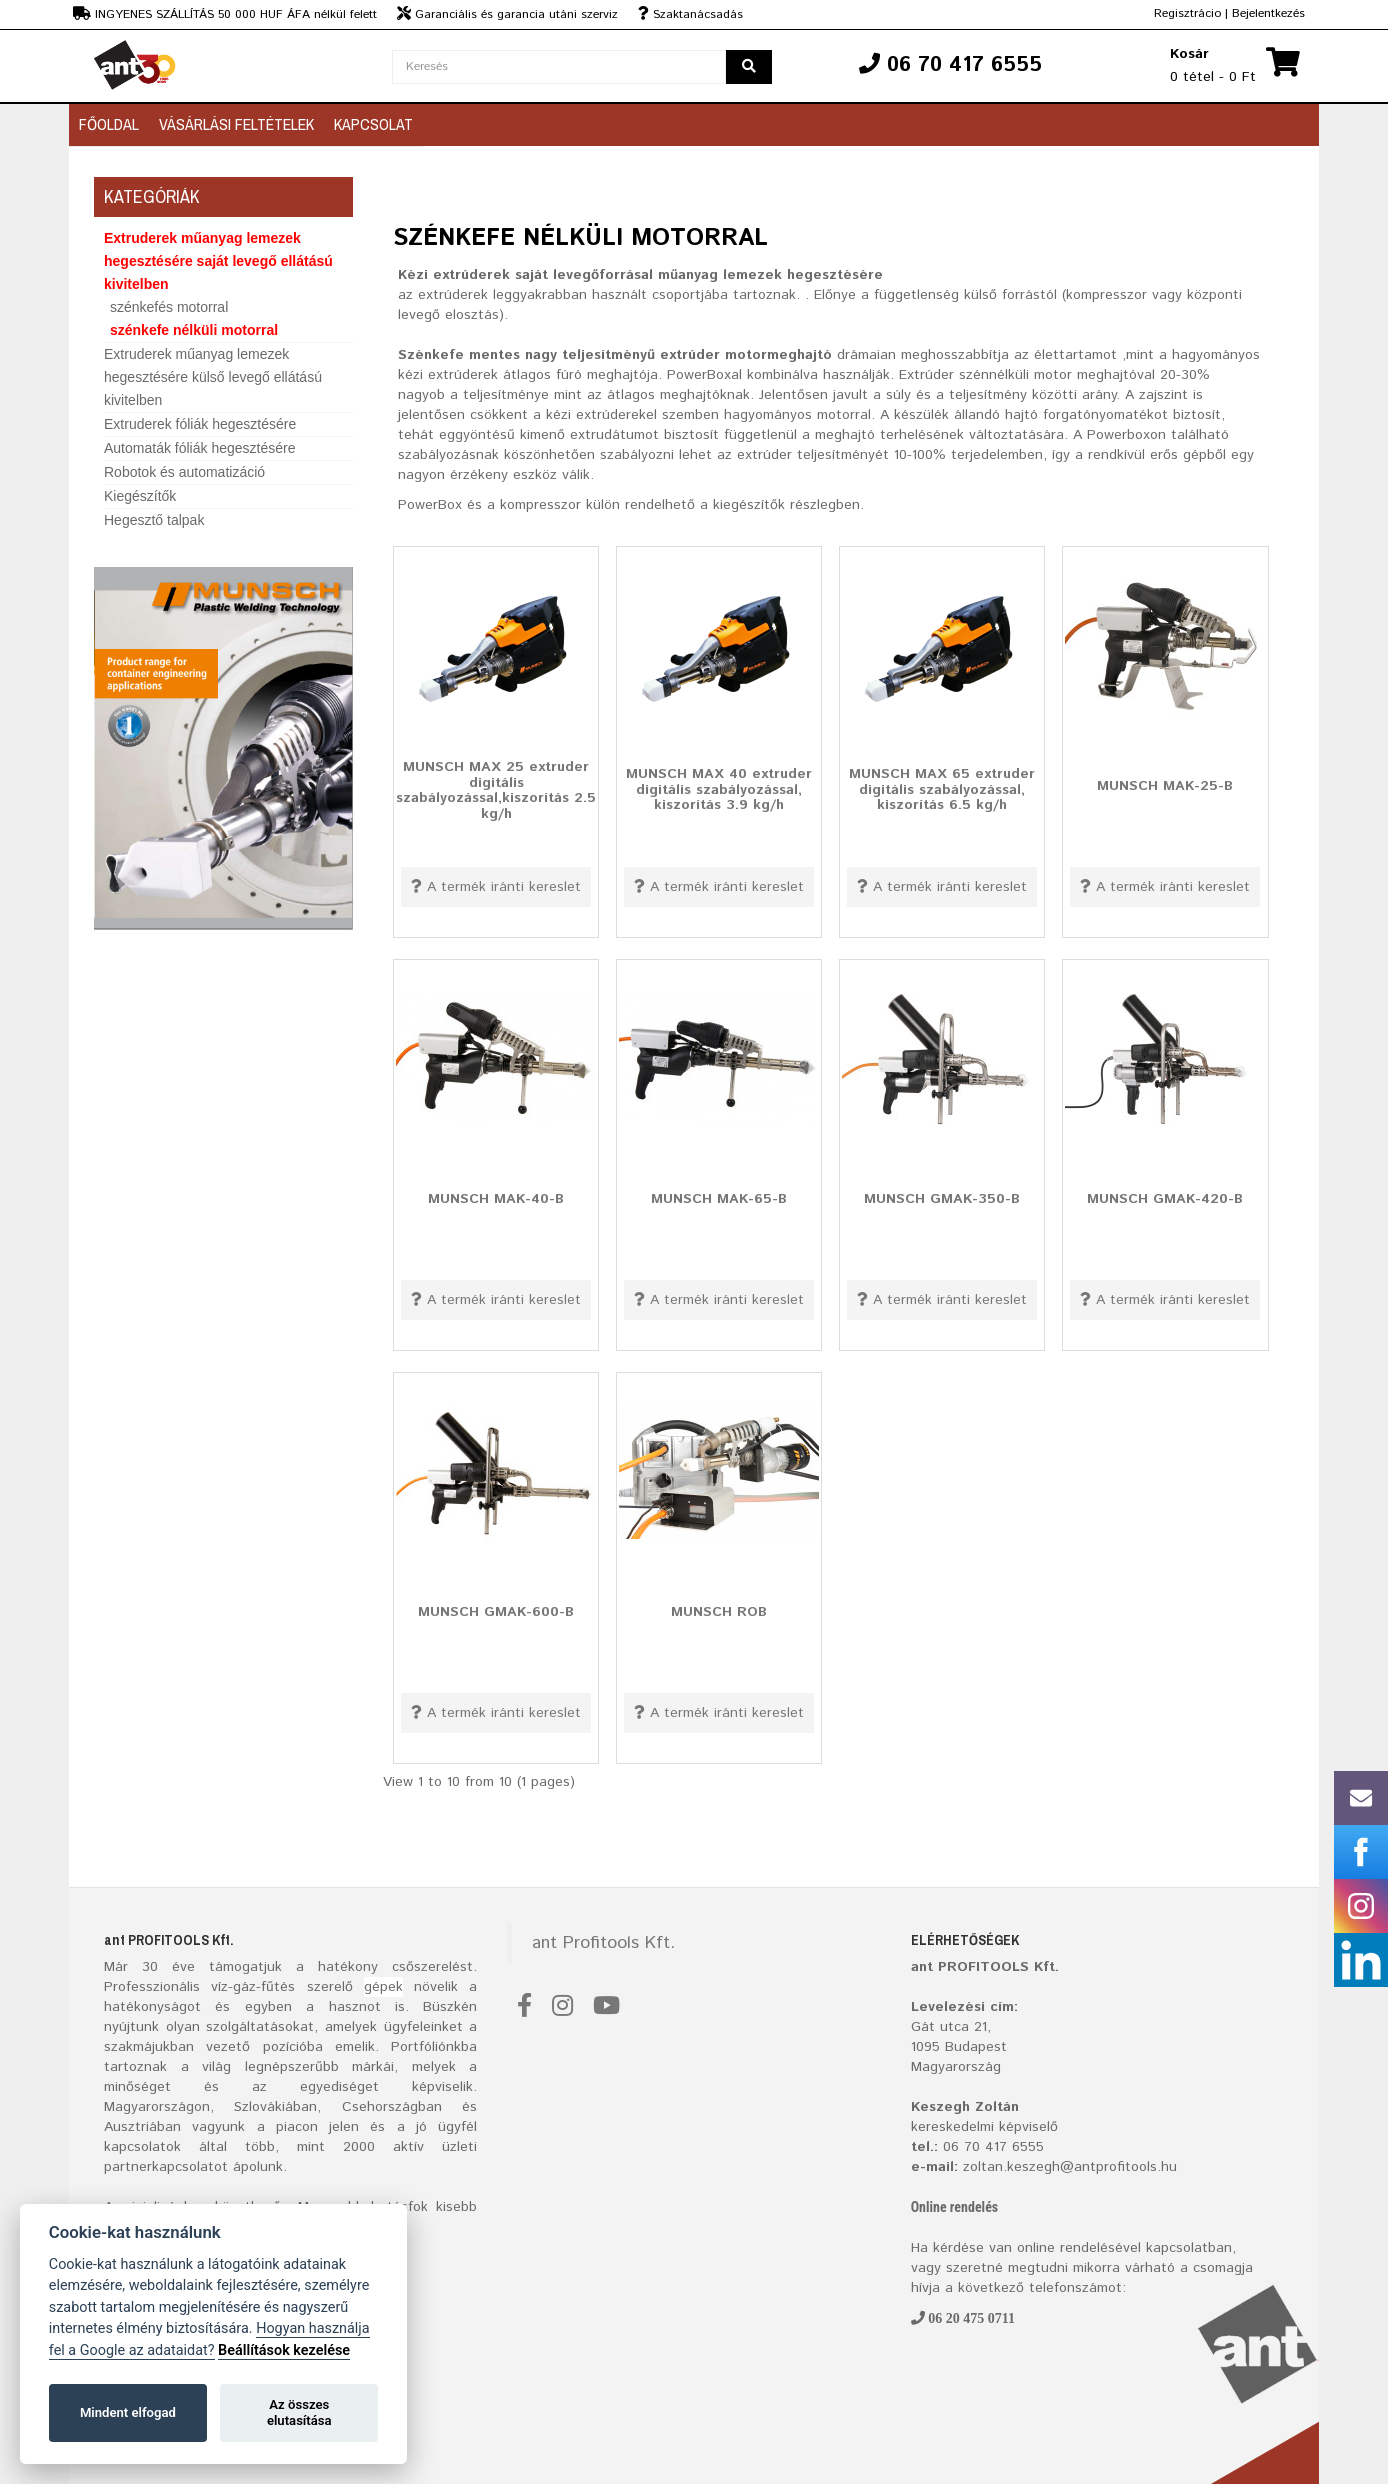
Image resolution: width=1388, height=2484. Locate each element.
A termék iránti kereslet (496, 887)
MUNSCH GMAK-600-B (496, 1612)
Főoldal (109, 124)
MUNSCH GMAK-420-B (1165, 1199)
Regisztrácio (1187, 13)
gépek (383, 1987)
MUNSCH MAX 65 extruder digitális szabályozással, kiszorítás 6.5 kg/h (942, 789)
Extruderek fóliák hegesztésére (200, 424)
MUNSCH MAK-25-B (1165, 786)
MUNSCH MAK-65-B (719, 1199)
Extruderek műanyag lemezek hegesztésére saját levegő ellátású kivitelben (218, 261)
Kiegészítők (140, 496)
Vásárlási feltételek (236, 124)
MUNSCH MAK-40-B (496, 1199)
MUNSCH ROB (719, 1612)
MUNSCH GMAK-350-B (942, 1199)
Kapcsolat (373, 124)
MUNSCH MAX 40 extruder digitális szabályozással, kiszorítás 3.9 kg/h (719, 789)
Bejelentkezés (1268, 13)
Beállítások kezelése (284, 2350)
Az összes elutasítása (299, 2412)
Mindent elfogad (128, 2412)
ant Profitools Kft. (603, 1943)
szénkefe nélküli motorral (194, 330)
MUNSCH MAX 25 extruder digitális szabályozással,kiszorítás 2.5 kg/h (496, 791)
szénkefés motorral (169, 307)
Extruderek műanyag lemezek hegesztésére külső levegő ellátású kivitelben (213, 377)
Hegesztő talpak (154, 520)
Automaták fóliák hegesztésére (199, 448)
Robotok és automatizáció (184, 472)
